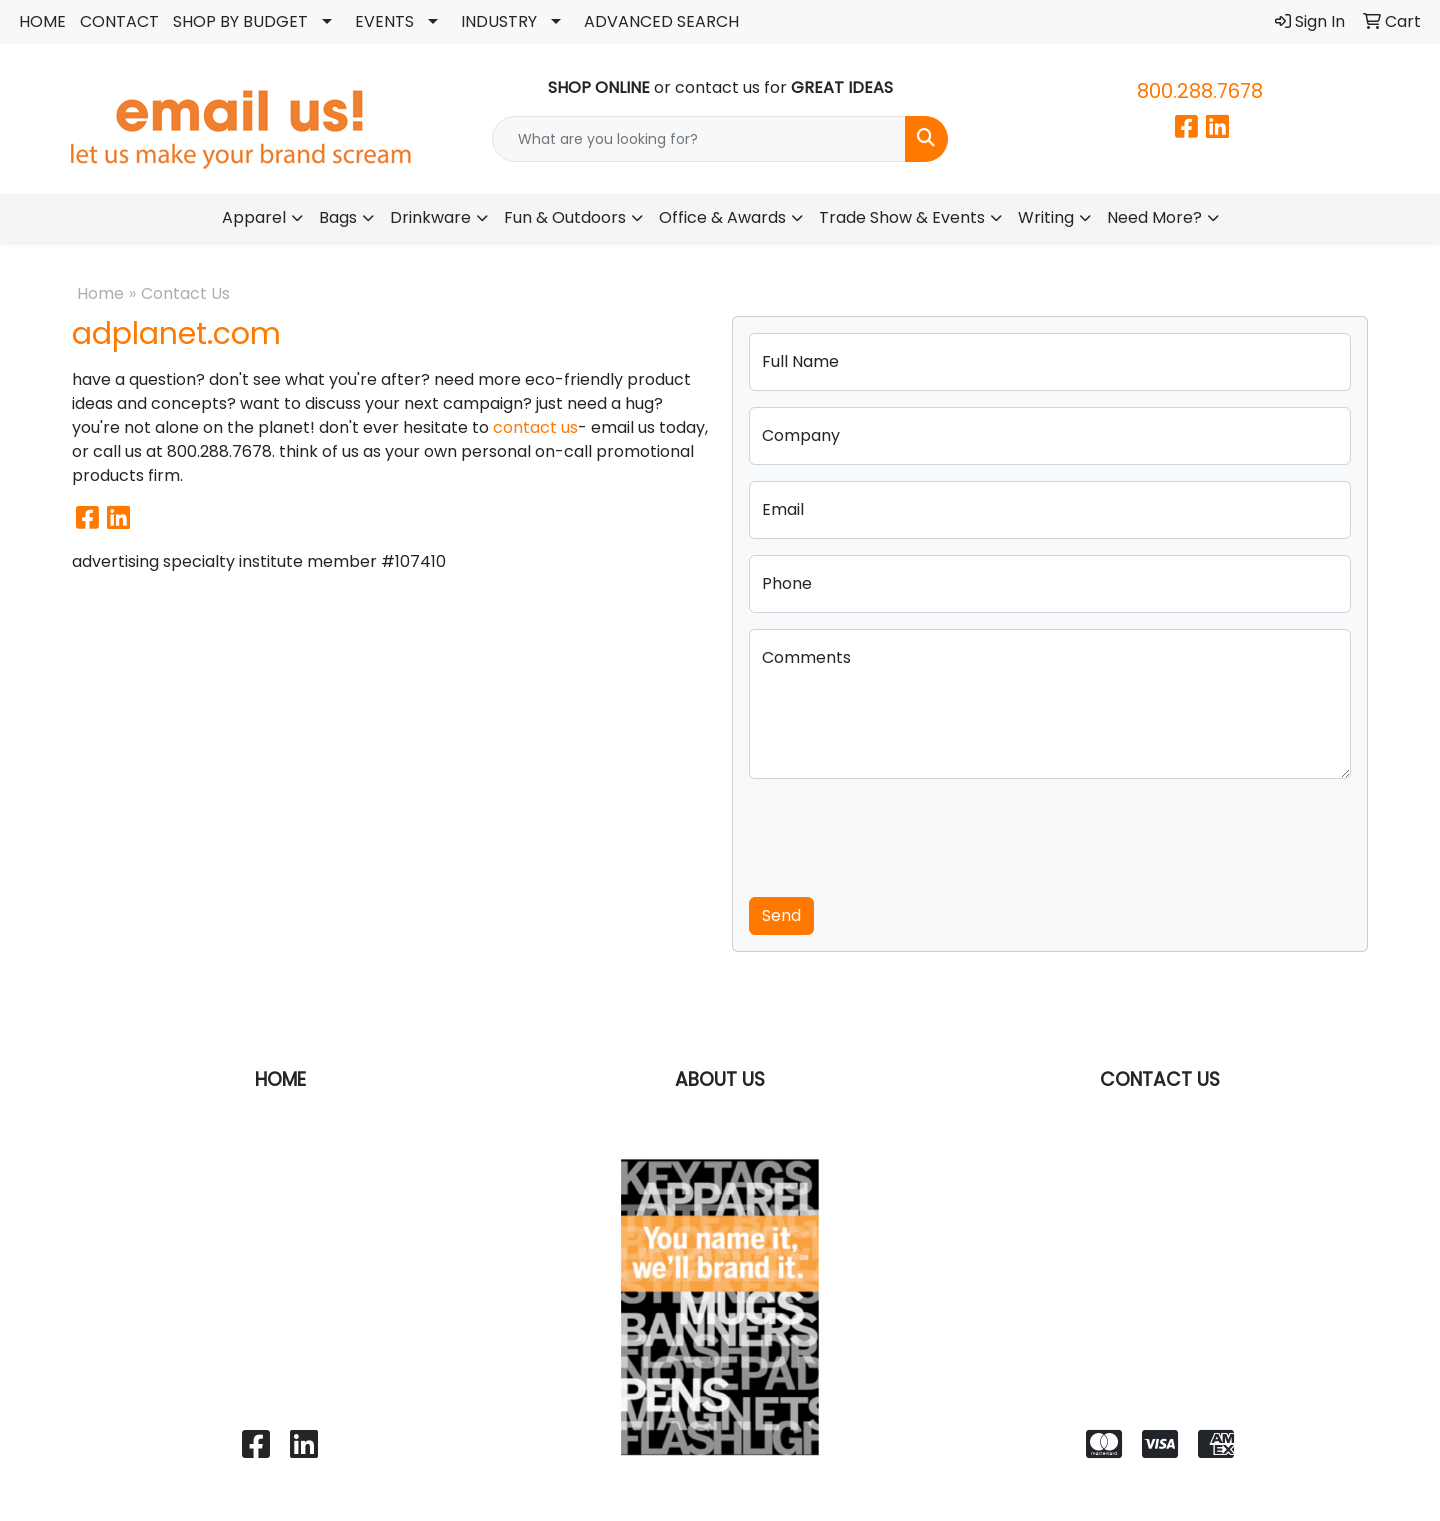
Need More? (1154, 217)
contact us (535, 427)
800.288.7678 (1200, 91)
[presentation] (901, 834)
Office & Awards (722, 217)
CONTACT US (1160, 1079)
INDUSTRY (499, 21)
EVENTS (384, 21)
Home (100, 293)
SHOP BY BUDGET (240, 21)
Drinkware (430, 217)
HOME (42, 21)
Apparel (254, 217)
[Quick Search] (699, 139)
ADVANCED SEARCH (661, 21)
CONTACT (119, 21)
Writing (1046, 217)
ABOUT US (720, 1079)
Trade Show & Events (902, 217)
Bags (338, 217)
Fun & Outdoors (565, 217)
